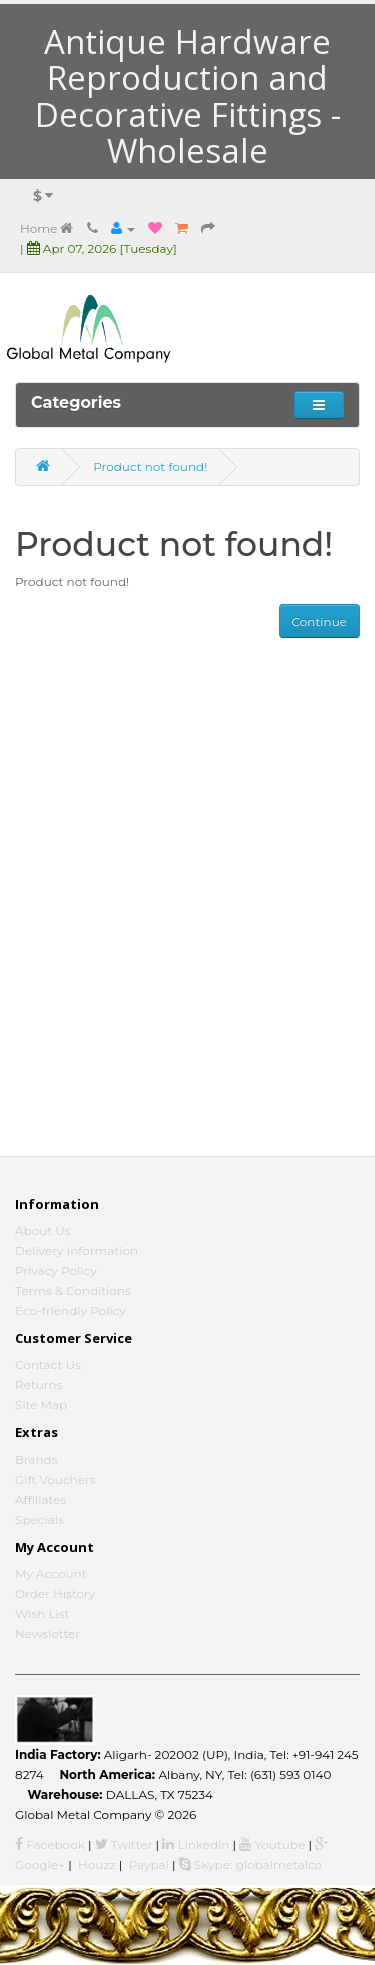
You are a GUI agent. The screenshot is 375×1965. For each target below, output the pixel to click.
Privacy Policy (56, 1270)
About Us (43, 1230)
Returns (39, 1384)
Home (46, 228)
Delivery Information (76, 1250)
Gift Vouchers (55, 1479)
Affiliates (40, 1499)
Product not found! (150, 466)
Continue (319, 621)
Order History (55, 1593)
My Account (51, 1573)
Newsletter (47, 1633)
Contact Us (48, 1364)
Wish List (42, 1613)
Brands (36, 1459)
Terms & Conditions (73, 1290)
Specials (39, 1519)
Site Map (41, 1404)
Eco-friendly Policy (70, 1310)
